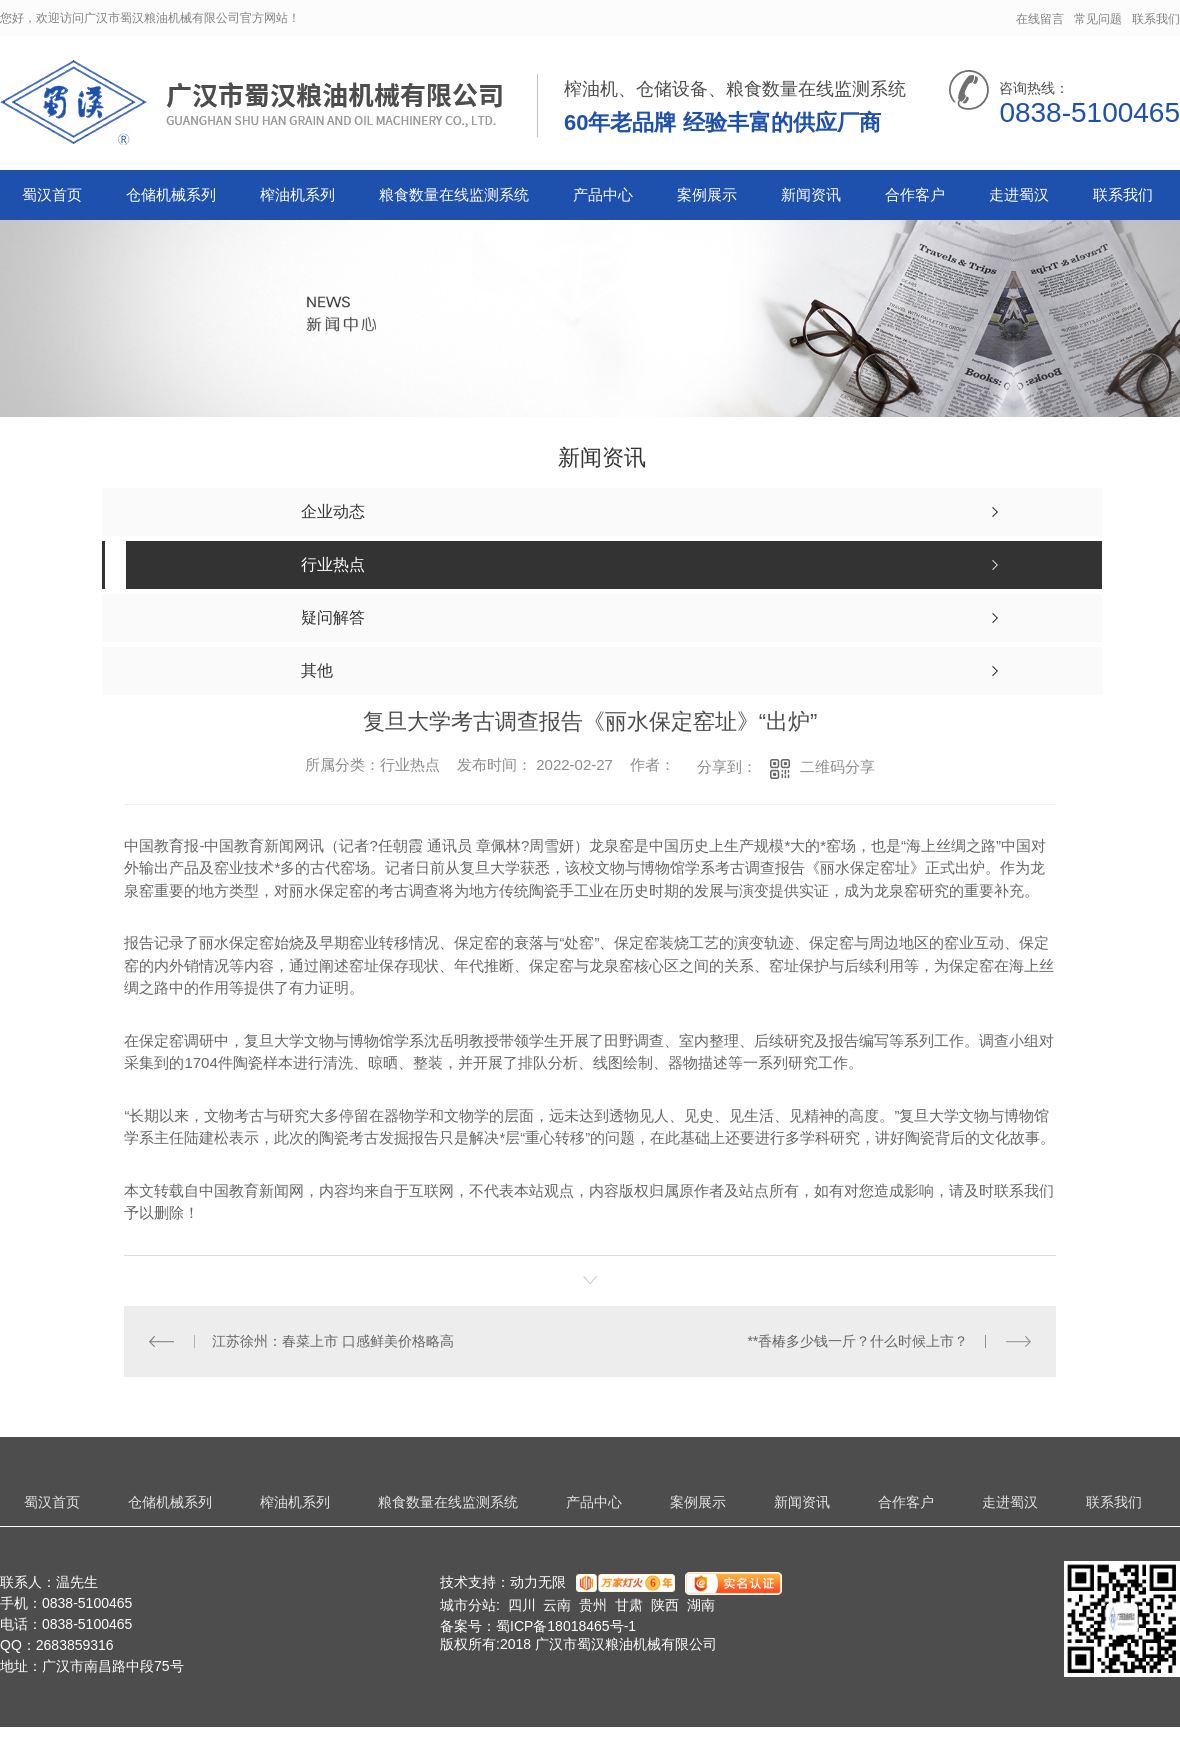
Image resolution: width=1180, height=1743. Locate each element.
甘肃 (629, 1605)
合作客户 (915, 194)
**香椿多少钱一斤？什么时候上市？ (857, 1341)
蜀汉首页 (52, 194)
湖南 (701, 1605)
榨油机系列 (297, 194)
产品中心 (603, 194)
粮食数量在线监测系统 (454, 194)
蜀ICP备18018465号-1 (566, 1626)
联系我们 (1156, 19)
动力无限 (538, 1582)
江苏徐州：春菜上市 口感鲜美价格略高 (333, 1341)
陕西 (665, 1605)
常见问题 (1098, 19)
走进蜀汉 (1019, 194)
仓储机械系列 (171, 194)
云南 (557, 1605)
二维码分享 (837, 766)
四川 (522, 1605)
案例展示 (707, 194)
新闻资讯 (811, 194)
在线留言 (1040, 19)
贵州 (593, 1605)
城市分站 (468, 1605)
